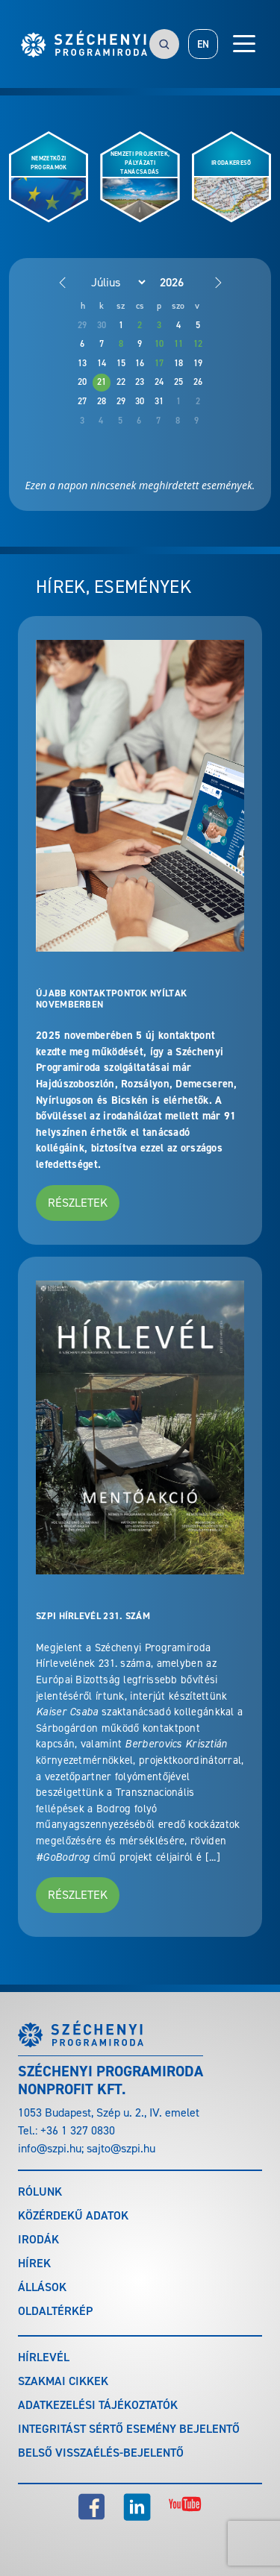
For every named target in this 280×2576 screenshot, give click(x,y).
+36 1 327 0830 (77, 2130)
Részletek (78, 1202)
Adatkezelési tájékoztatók (98, 2405)
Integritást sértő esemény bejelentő (129, 2429)
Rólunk (40, 2191)
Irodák (38, 2239)
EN (203, 44)
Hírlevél (43, 2357)
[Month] (110, 282)
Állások (42, 2287)
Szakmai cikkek (63, 2381)
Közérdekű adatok (73, 2215)
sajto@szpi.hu (121, 2148)
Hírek (34, 2263)
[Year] (184, 282)
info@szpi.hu (49, 2148)
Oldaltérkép (55, 2311)
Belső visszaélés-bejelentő (101, 2452)
